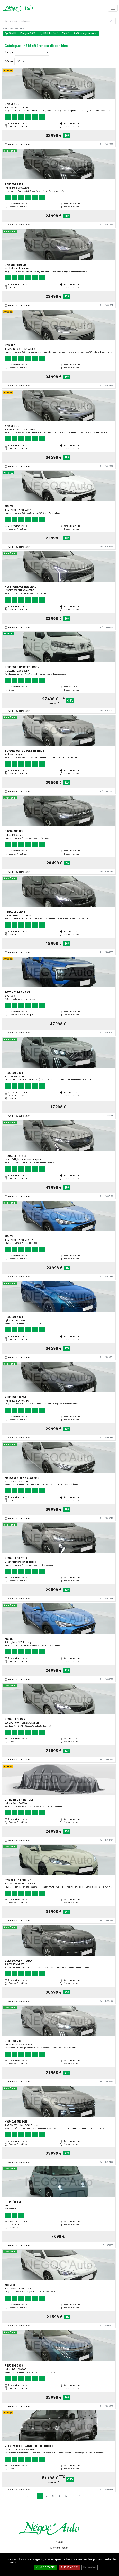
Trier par (9, 52)
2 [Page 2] (46, 2496)
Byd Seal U (10, 33)
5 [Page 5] (66, 2496)
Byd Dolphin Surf (49, 33)
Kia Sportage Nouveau (85, 33)
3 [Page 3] (53, 2496)
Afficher (9, 61)
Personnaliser (89, 2567)
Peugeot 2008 (27, 33)
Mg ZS (65, 33)
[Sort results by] (32, 52)
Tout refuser (69, 2567)
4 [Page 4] (59, 2496)
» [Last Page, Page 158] (91, 2496)
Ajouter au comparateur (19, 144)
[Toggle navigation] (113, 8)
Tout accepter (45, 2567)
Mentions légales (59, 2547)
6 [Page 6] (72, 2496)
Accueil (59, 2542)
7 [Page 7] (79, 2496)
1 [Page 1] (40, 2496)
